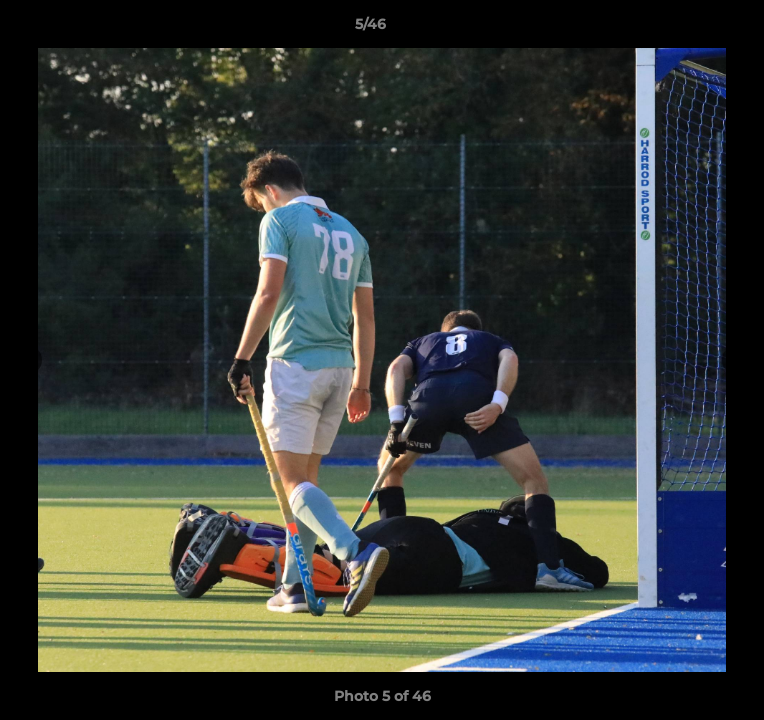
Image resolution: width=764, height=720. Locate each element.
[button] (692, 29)
